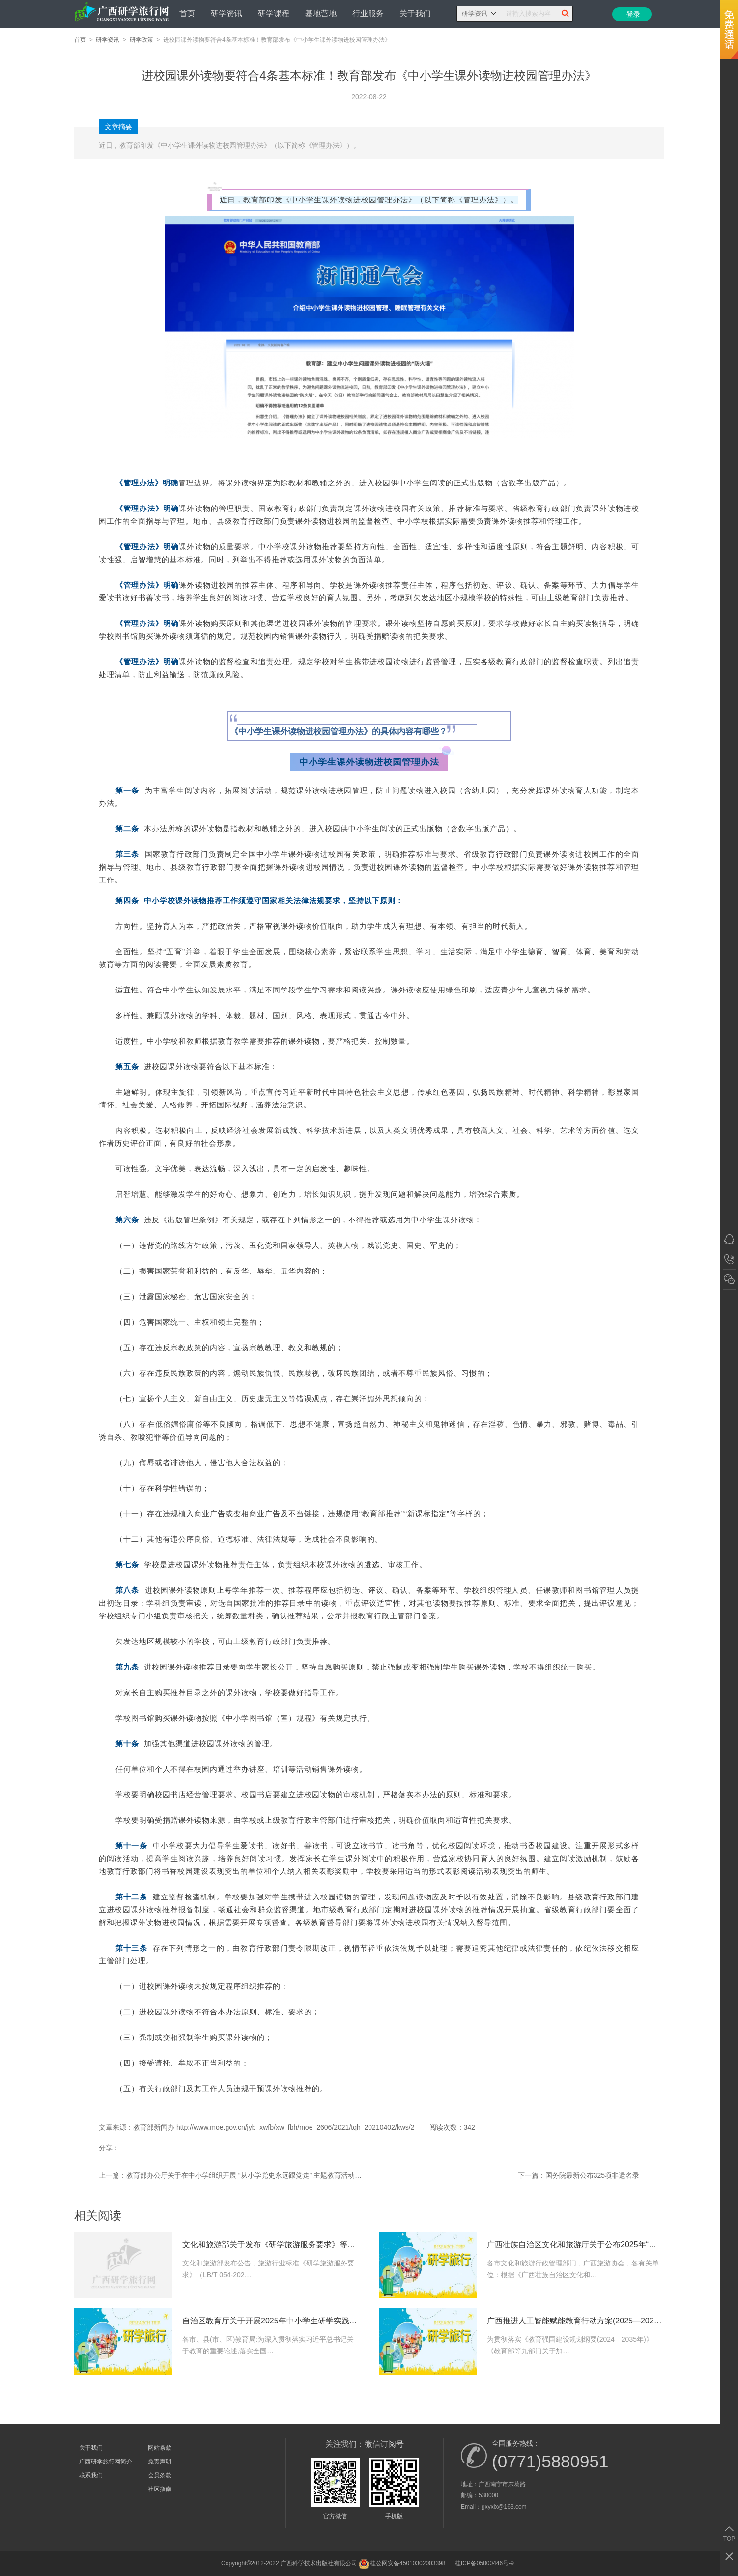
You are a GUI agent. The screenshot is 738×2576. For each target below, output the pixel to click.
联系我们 (91, 2475)
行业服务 (368, 13)
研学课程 (273, 13)
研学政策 (141, 39)
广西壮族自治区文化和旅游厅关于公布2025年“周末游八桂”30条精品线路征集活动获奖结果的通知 (575, 2244)
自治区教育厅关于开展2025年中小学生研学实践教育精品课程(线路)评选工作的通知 (270, 2321)
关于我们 (415, 13)
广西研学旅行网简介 (105, 2461)
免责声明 (159, 2461)
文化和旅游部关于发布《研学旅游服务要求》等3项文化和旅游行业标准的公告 (270, 2244)
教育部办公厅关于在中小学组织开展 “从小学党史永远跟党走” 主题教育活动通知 (244, 2175)
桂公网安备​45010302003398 (402, 2564)
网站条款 (159, 2447)
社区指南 (159, 2489)
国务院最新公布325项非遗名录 (592, 2175)
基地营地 (321, 13)
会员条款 (159, 2475)
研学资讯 (226, 13)
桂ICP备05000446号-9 (484, 2563)
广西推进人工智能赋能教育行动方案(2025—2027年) (575, 2321)
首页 (187, 13)
